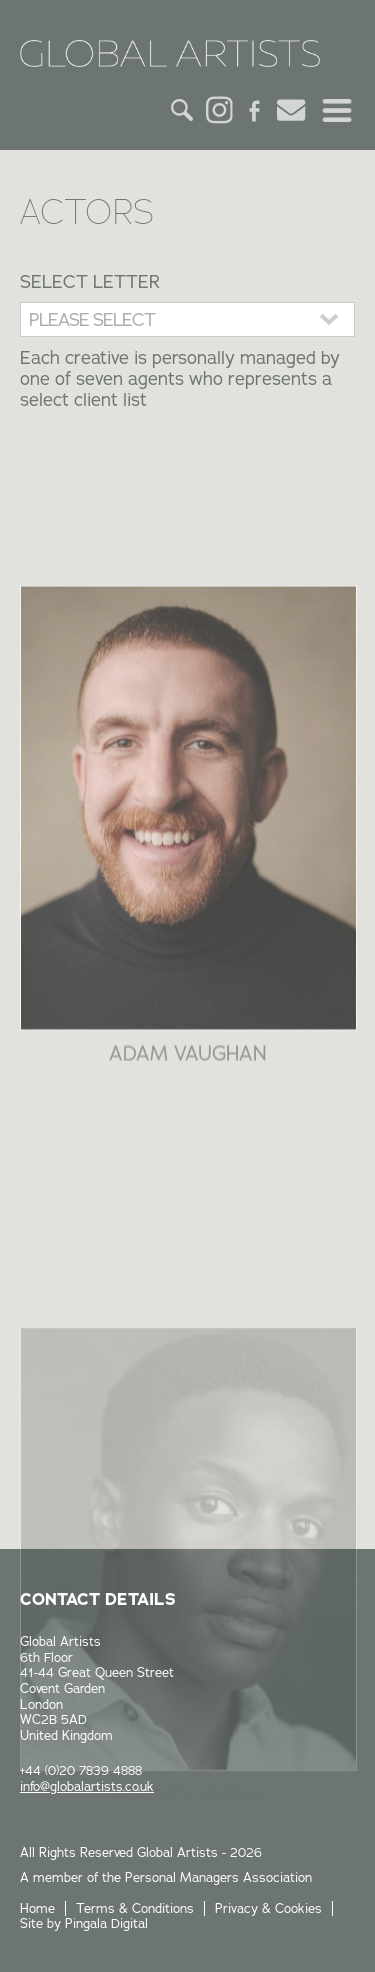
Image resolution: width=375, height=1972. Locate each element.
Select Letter (90, 281)
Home (37, 1908)
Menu (337, 110)
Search (183, 110)
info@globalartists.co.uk (87, 1786)
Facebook (255, 110)
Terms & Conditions (135, 1908)
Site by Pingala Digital (84, 1923)
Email (291, 110)
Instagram (219, 110)
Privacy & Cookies (268, 1908)
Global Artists (170, 60)
